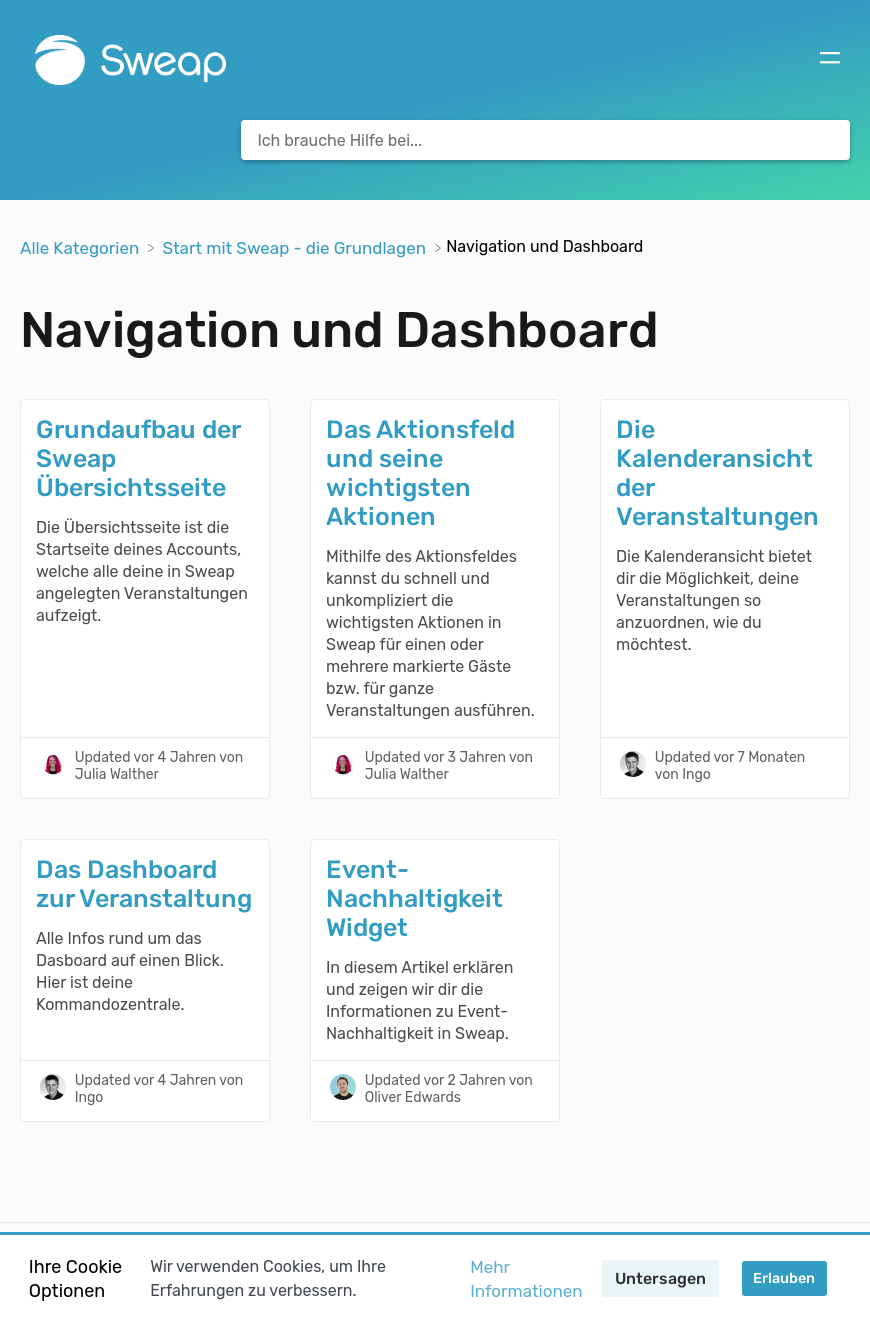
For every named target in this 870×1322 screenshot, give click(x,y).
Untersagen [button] (660, 1278)
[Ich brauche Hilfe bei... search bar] (545, 140)
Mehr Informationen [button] (526, 1279)
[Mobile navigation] (830, 60)
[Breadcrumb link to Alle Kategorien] (81, 246)
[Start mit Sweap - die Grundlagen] (296, 246)
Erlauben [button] (784, 1278)
